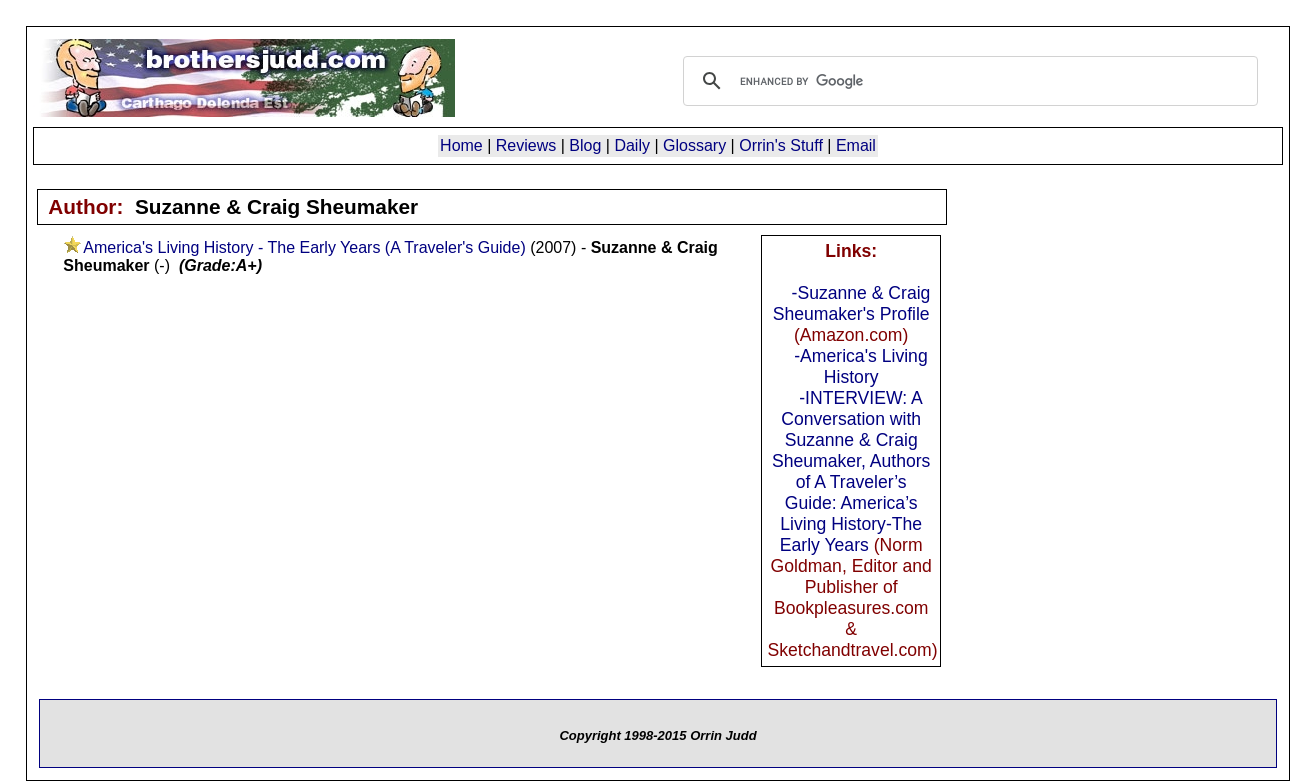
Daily (632, 145)
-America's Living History (860, 366)
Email (856, 145)
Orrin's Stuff (781, 145)
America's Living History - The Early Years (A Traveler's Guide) (304, 247)
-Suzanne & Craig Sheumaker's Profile (852, 303)
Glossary (694, 145)
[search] (967, 81)
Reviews (526, 145)
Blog (585, 145)
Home (461, 145)
